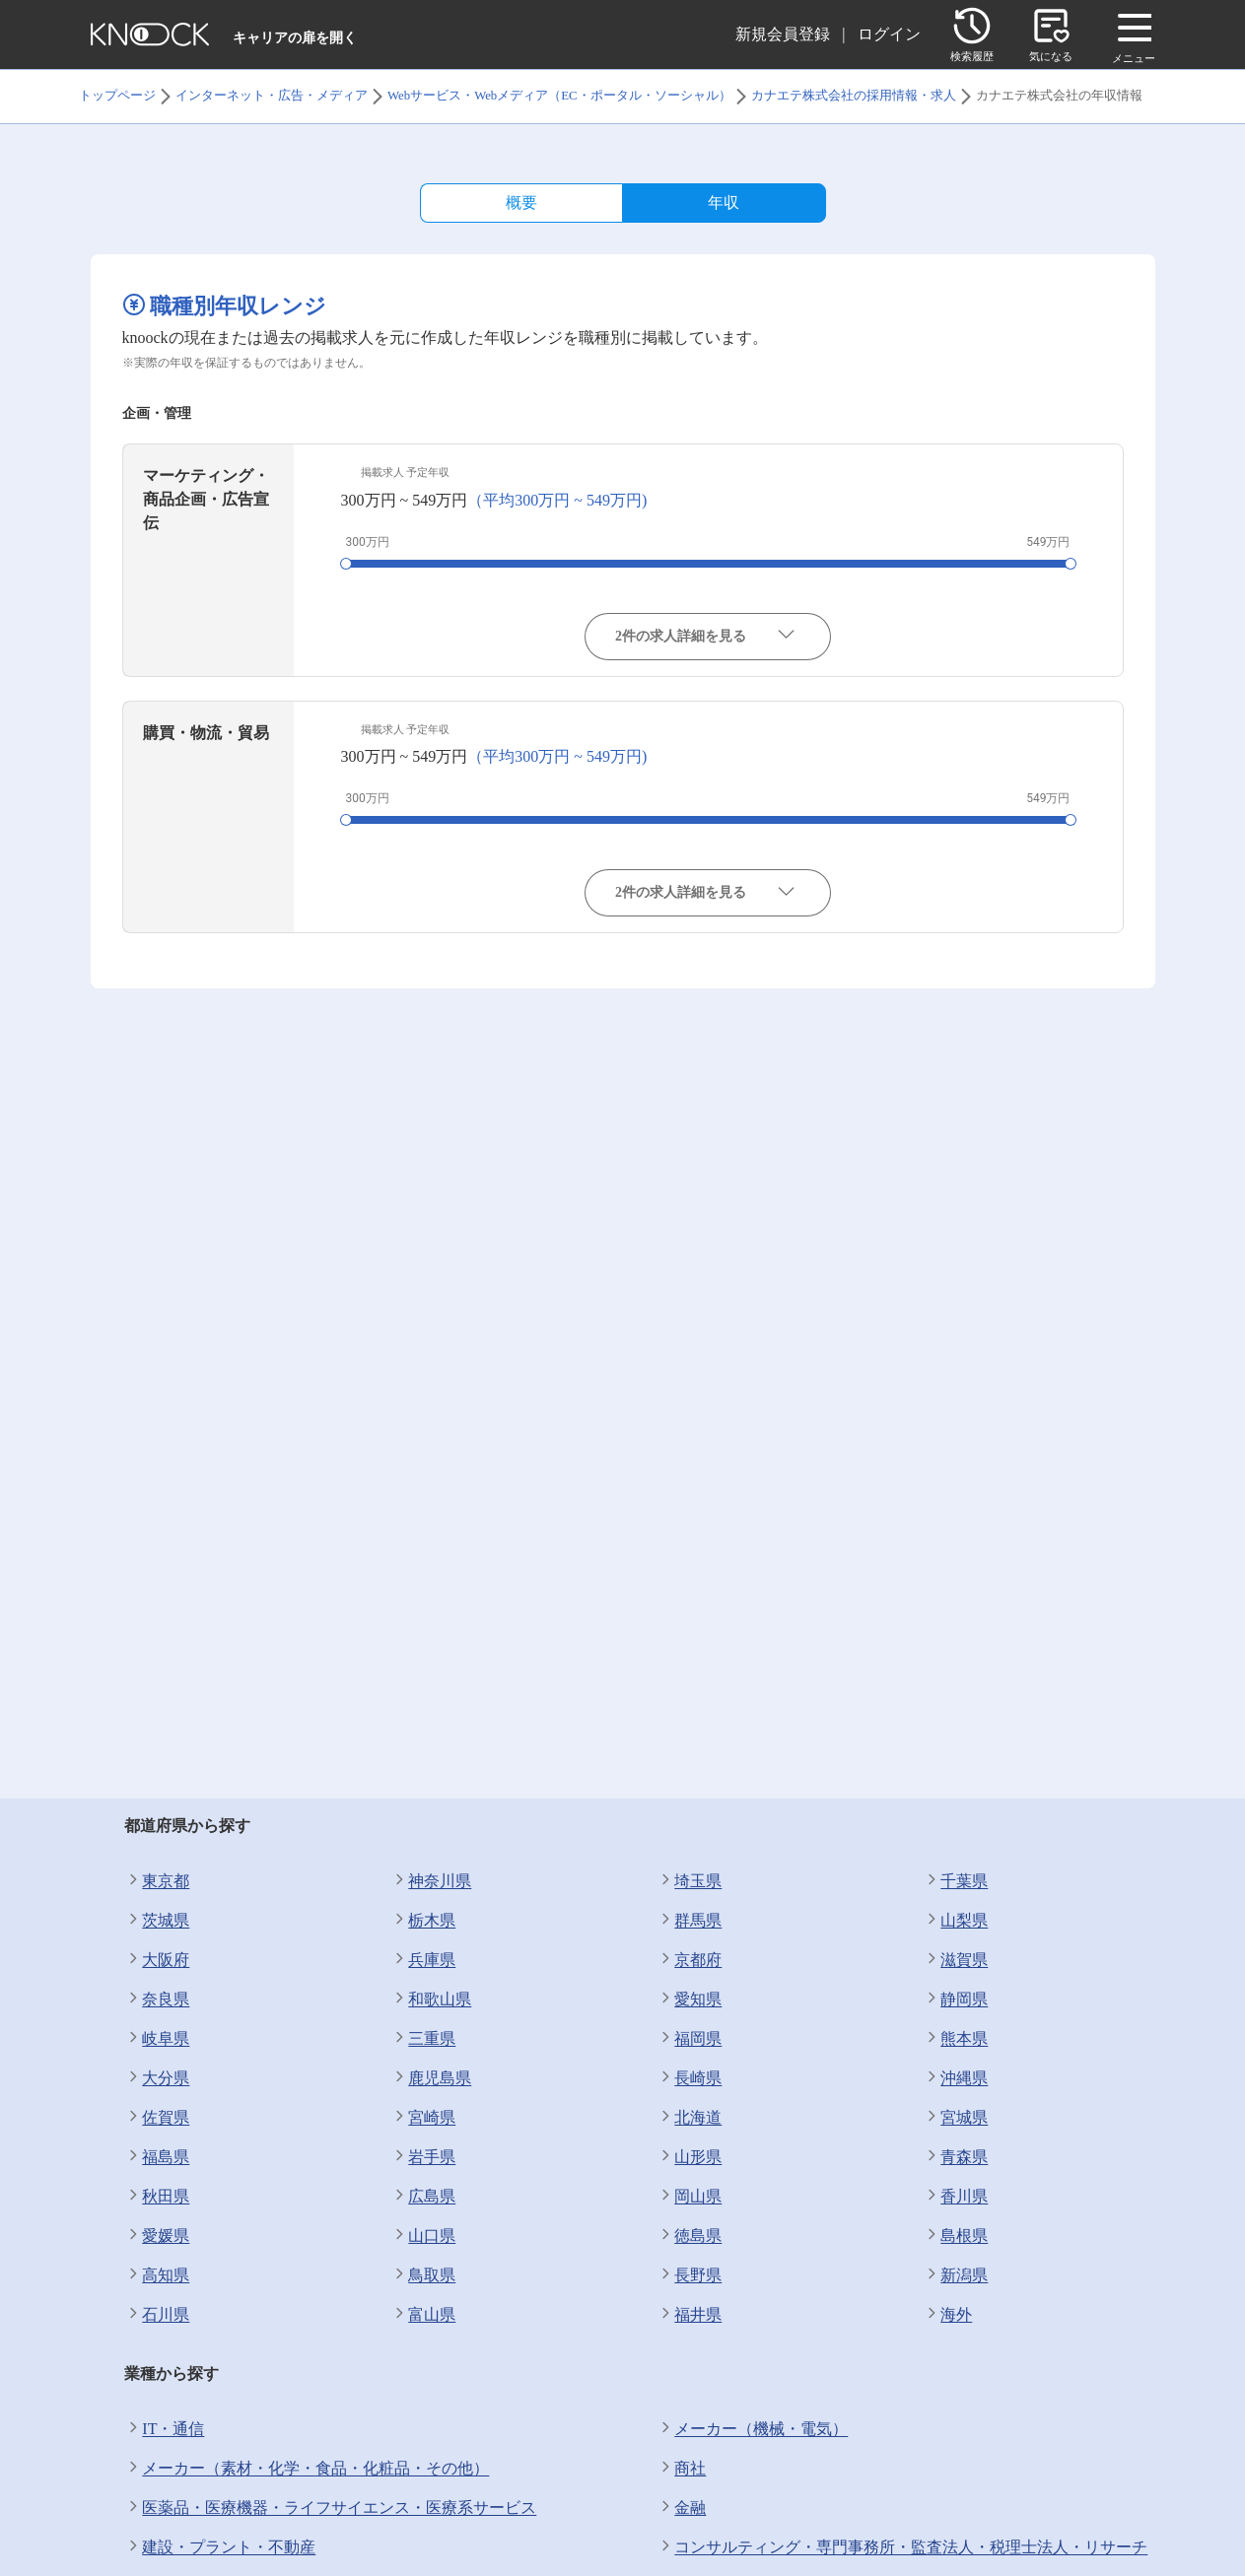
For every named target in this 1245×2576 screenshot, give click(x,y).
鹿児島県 (430, 2078)
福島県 (156, 2157)
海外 (947, 2315)
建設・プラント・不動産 (219, 2547)
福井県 (689, 2315)
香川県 (955, 2196)
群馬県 (689, 1920)
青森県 (955, 2157)
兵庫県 (422, 1960)
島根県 (955, 2236)
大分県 (156, 2078)
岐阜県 (156, 2039)
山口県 (422, 2236)
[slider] (346, 564)
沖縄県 (955, 2078)
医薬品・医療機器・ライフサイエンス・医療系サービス (330, 2508)
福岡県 (689, 2039)
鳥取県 (422, 2275)
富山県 (422, 2315)
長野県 (689, 2275)
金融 (681, 2508)
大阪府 (156, 1960)
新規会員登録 (782, 34)
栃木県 (422, 1920)
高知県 (156, 2275)
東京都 (156, 1881)
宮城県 (955, 2118)
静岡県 (955, 1999)
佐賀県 (156, 2118)
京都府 (689, 1960)
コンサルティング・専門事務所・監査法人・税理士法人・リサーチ (902, 2547)
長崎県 (689, 2078)
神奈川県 (430, 1881)
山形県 (689, 2157)
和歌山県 (430, 1999)
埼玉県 (689, 1881)
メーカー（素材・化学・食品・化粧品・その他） (306, 2468)
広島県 (422, 2196)
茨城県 (156, 1920)
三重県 (422, 2039)
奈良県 (156, 1999)
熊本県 (955, 2039)
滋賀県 (955, 1960)
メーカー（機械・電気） (752, 2429)
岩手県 (422, 2157)
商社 (681, 2468)
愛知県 (689, 1999)
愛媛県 (156, 2236)
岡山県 (689, 2196)
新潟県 (955, 2275)
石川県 (156, 2315)
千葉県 (955, 1881)
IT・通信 (164, 2429)
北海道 (689, 2118)
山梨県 (955, 1920)
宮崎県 (422, 2118)
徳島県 (689, 2236)
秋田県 (156, 2196)
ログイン (889, 34)
